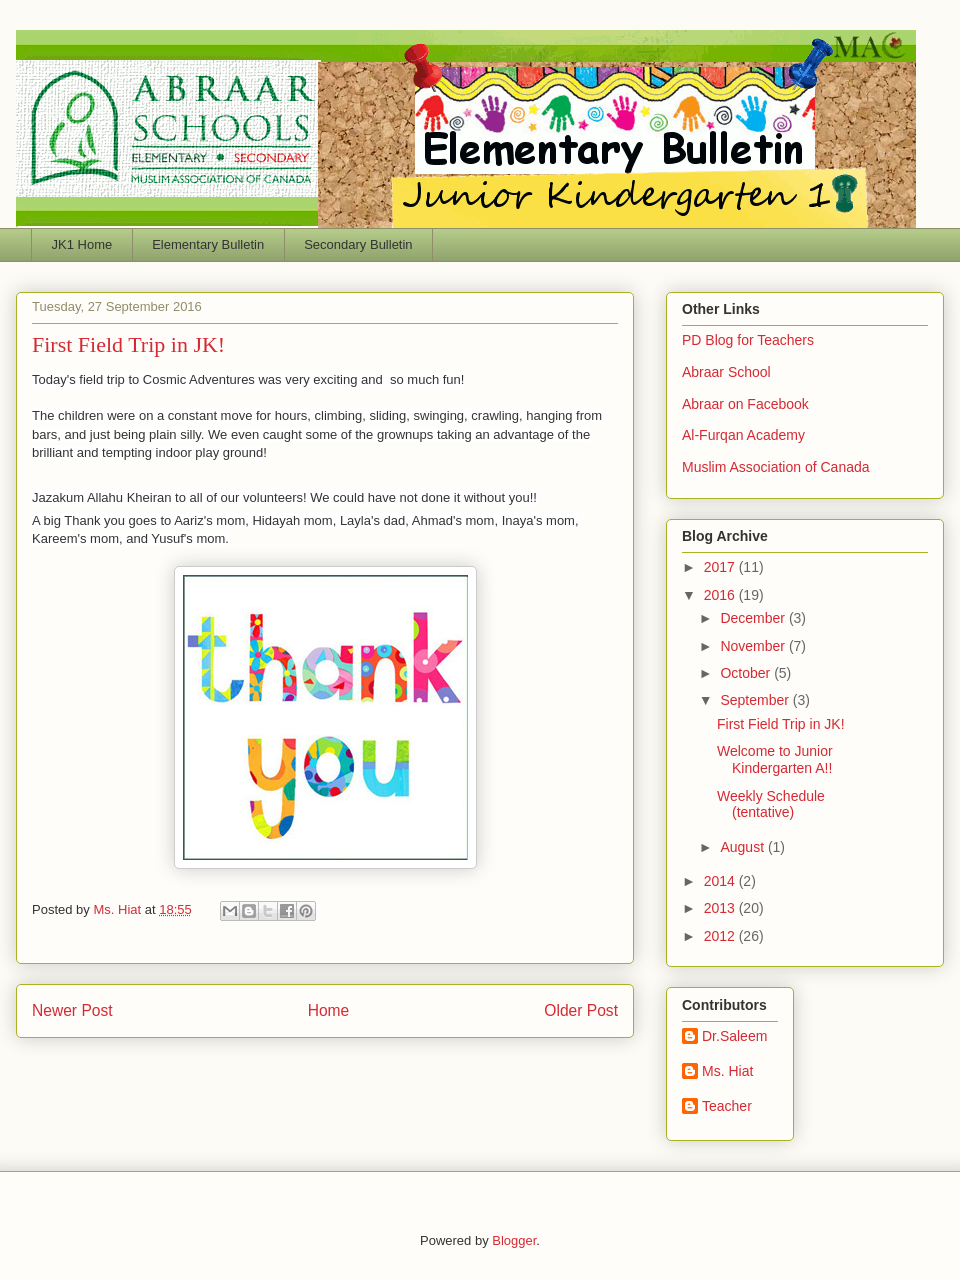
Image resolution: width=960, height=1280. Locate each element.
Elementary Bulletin (208, 244)
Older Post (581, 1010)
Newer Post (72, 1010)
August (743, 847)
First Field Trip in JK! (781, 724)
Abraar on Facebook (745, 404)
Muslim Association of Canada (776, 467)
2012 (721, 936)
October (747, 673)
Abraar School (726, 372)
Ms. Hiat (118, 909)
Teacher (727, 1106)
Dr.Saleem (734, 1036)
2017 (721, 567)
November (754, 646)
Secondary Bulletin (358, 244)
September (756, 700)
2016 (721, 595)
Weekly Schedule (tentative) (771, 804)
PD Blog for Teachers (748, 340)
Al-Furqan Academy (743, 435)
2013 (721, 908)
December (754, 618)
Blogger (514, 1240)
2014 (721, 881)
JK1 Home (82, 244)
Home (329, 1010)
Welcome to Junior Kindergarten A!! (775, 759)
